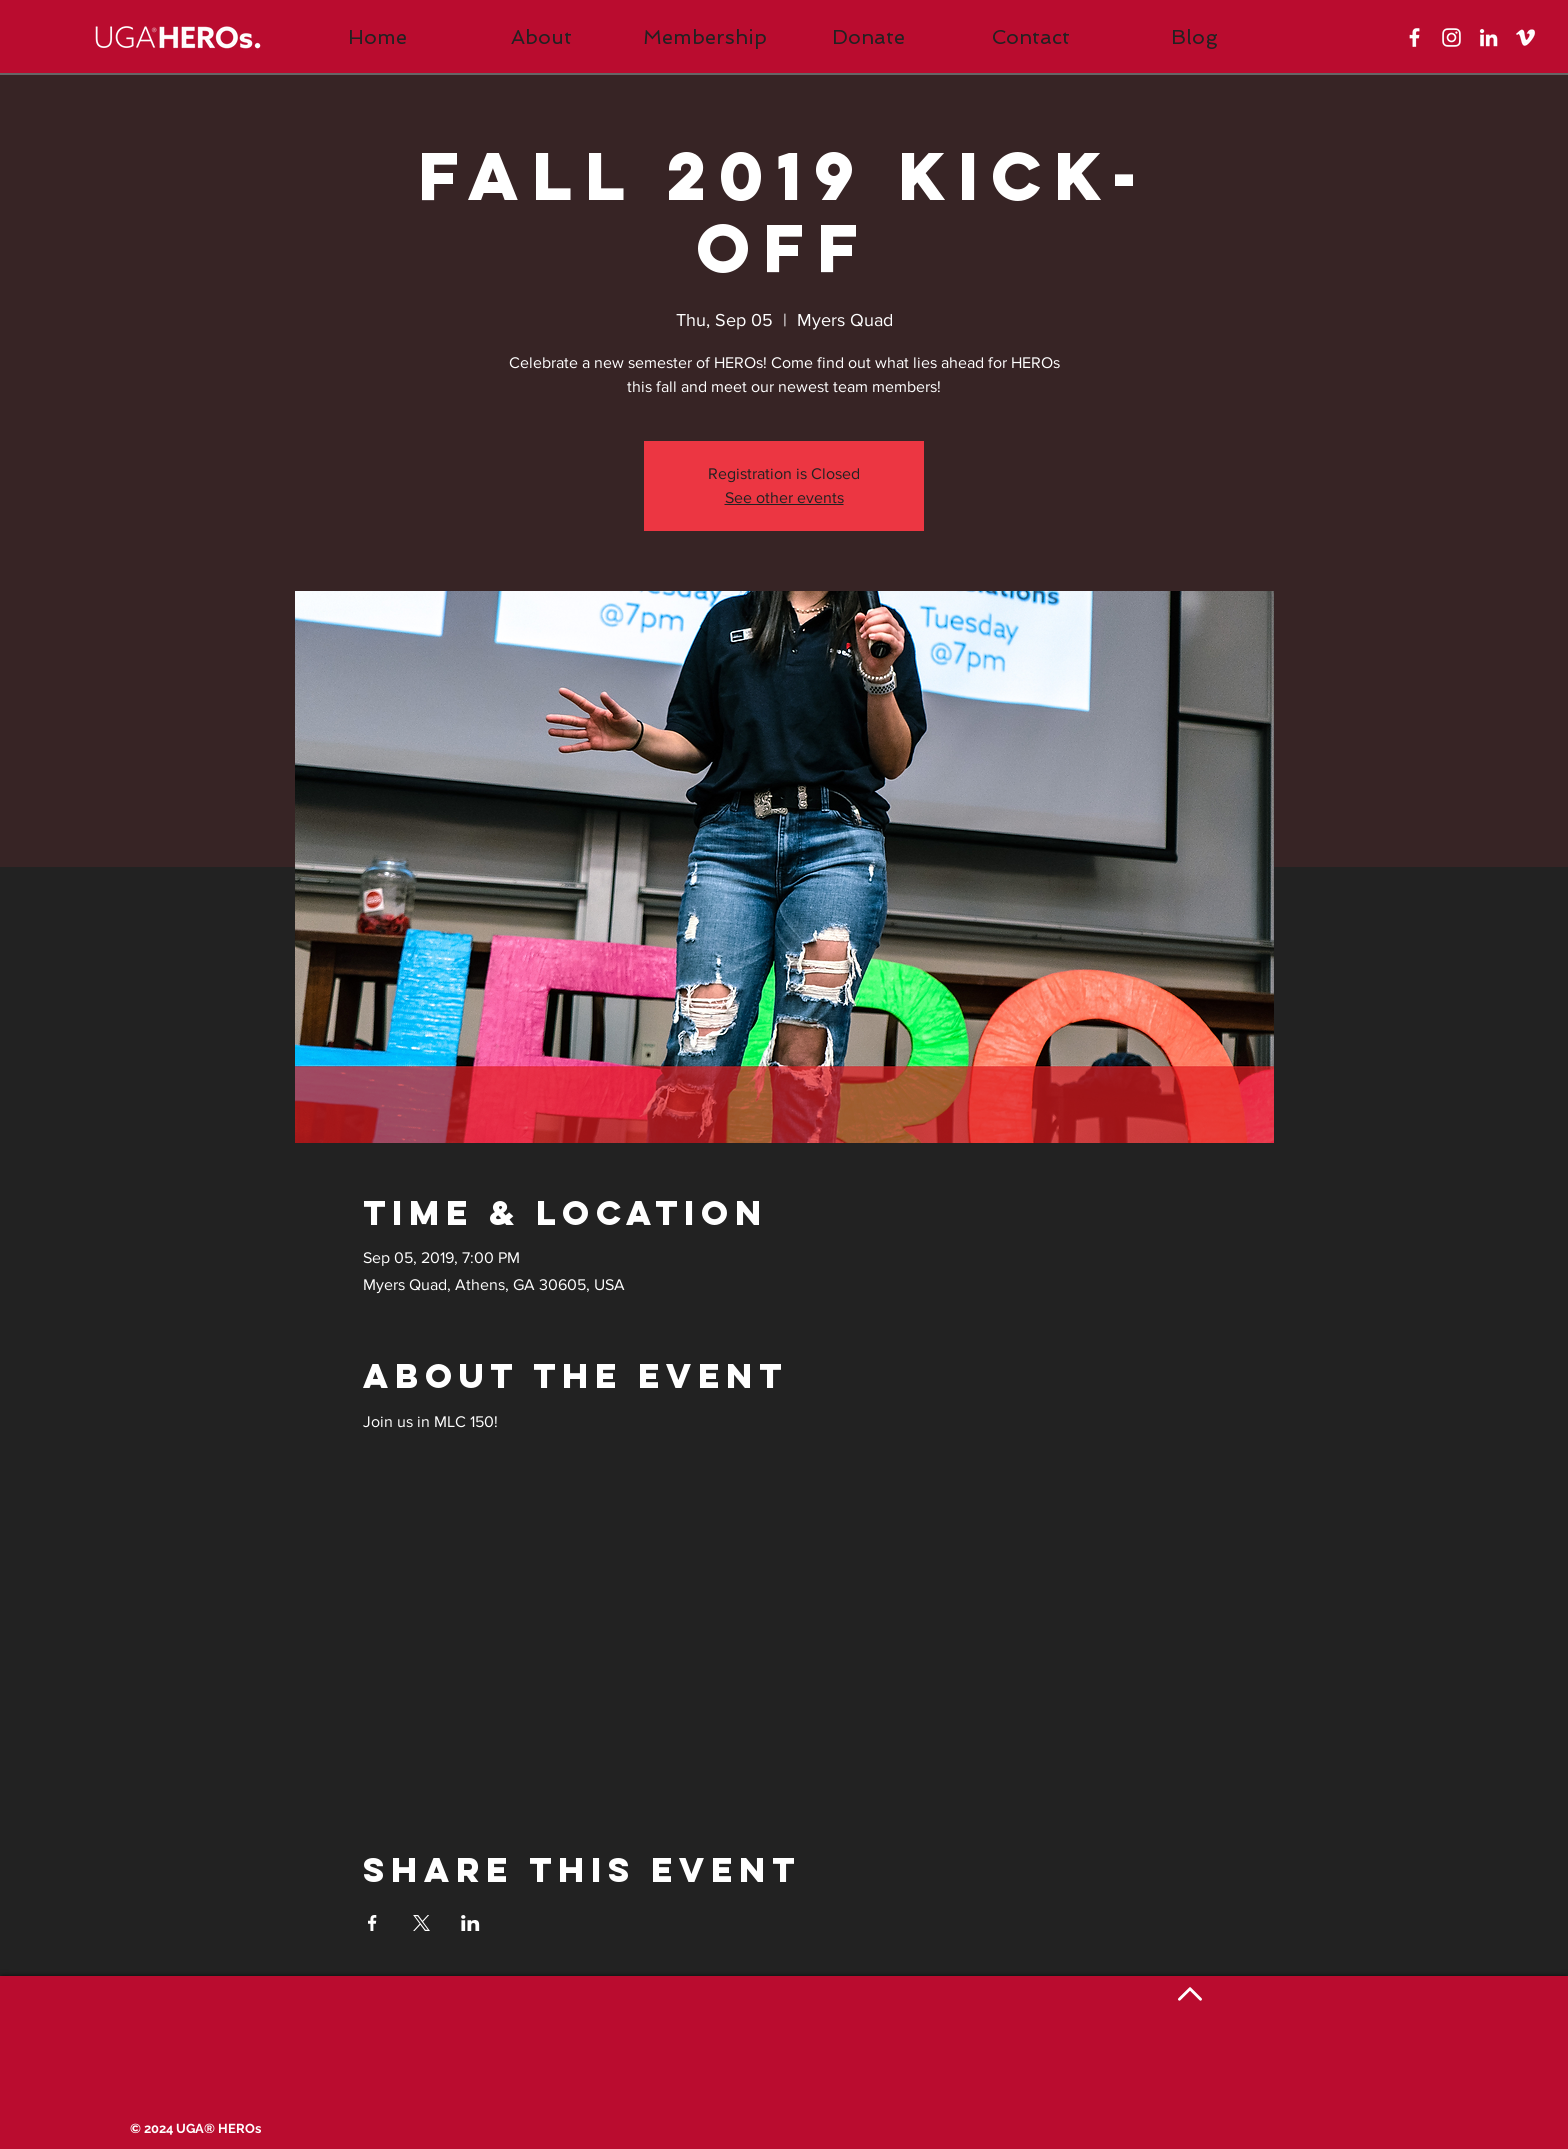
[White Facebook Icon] (1414, 37)
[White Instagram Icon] (1451, 37)
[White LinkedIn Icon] (1488, 37)
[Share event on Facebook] (372, 1923)
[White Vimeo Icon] (1525, 37)
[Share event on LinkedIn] (470, 1923)
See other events (784, 497)
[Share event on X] (421, 1923)
